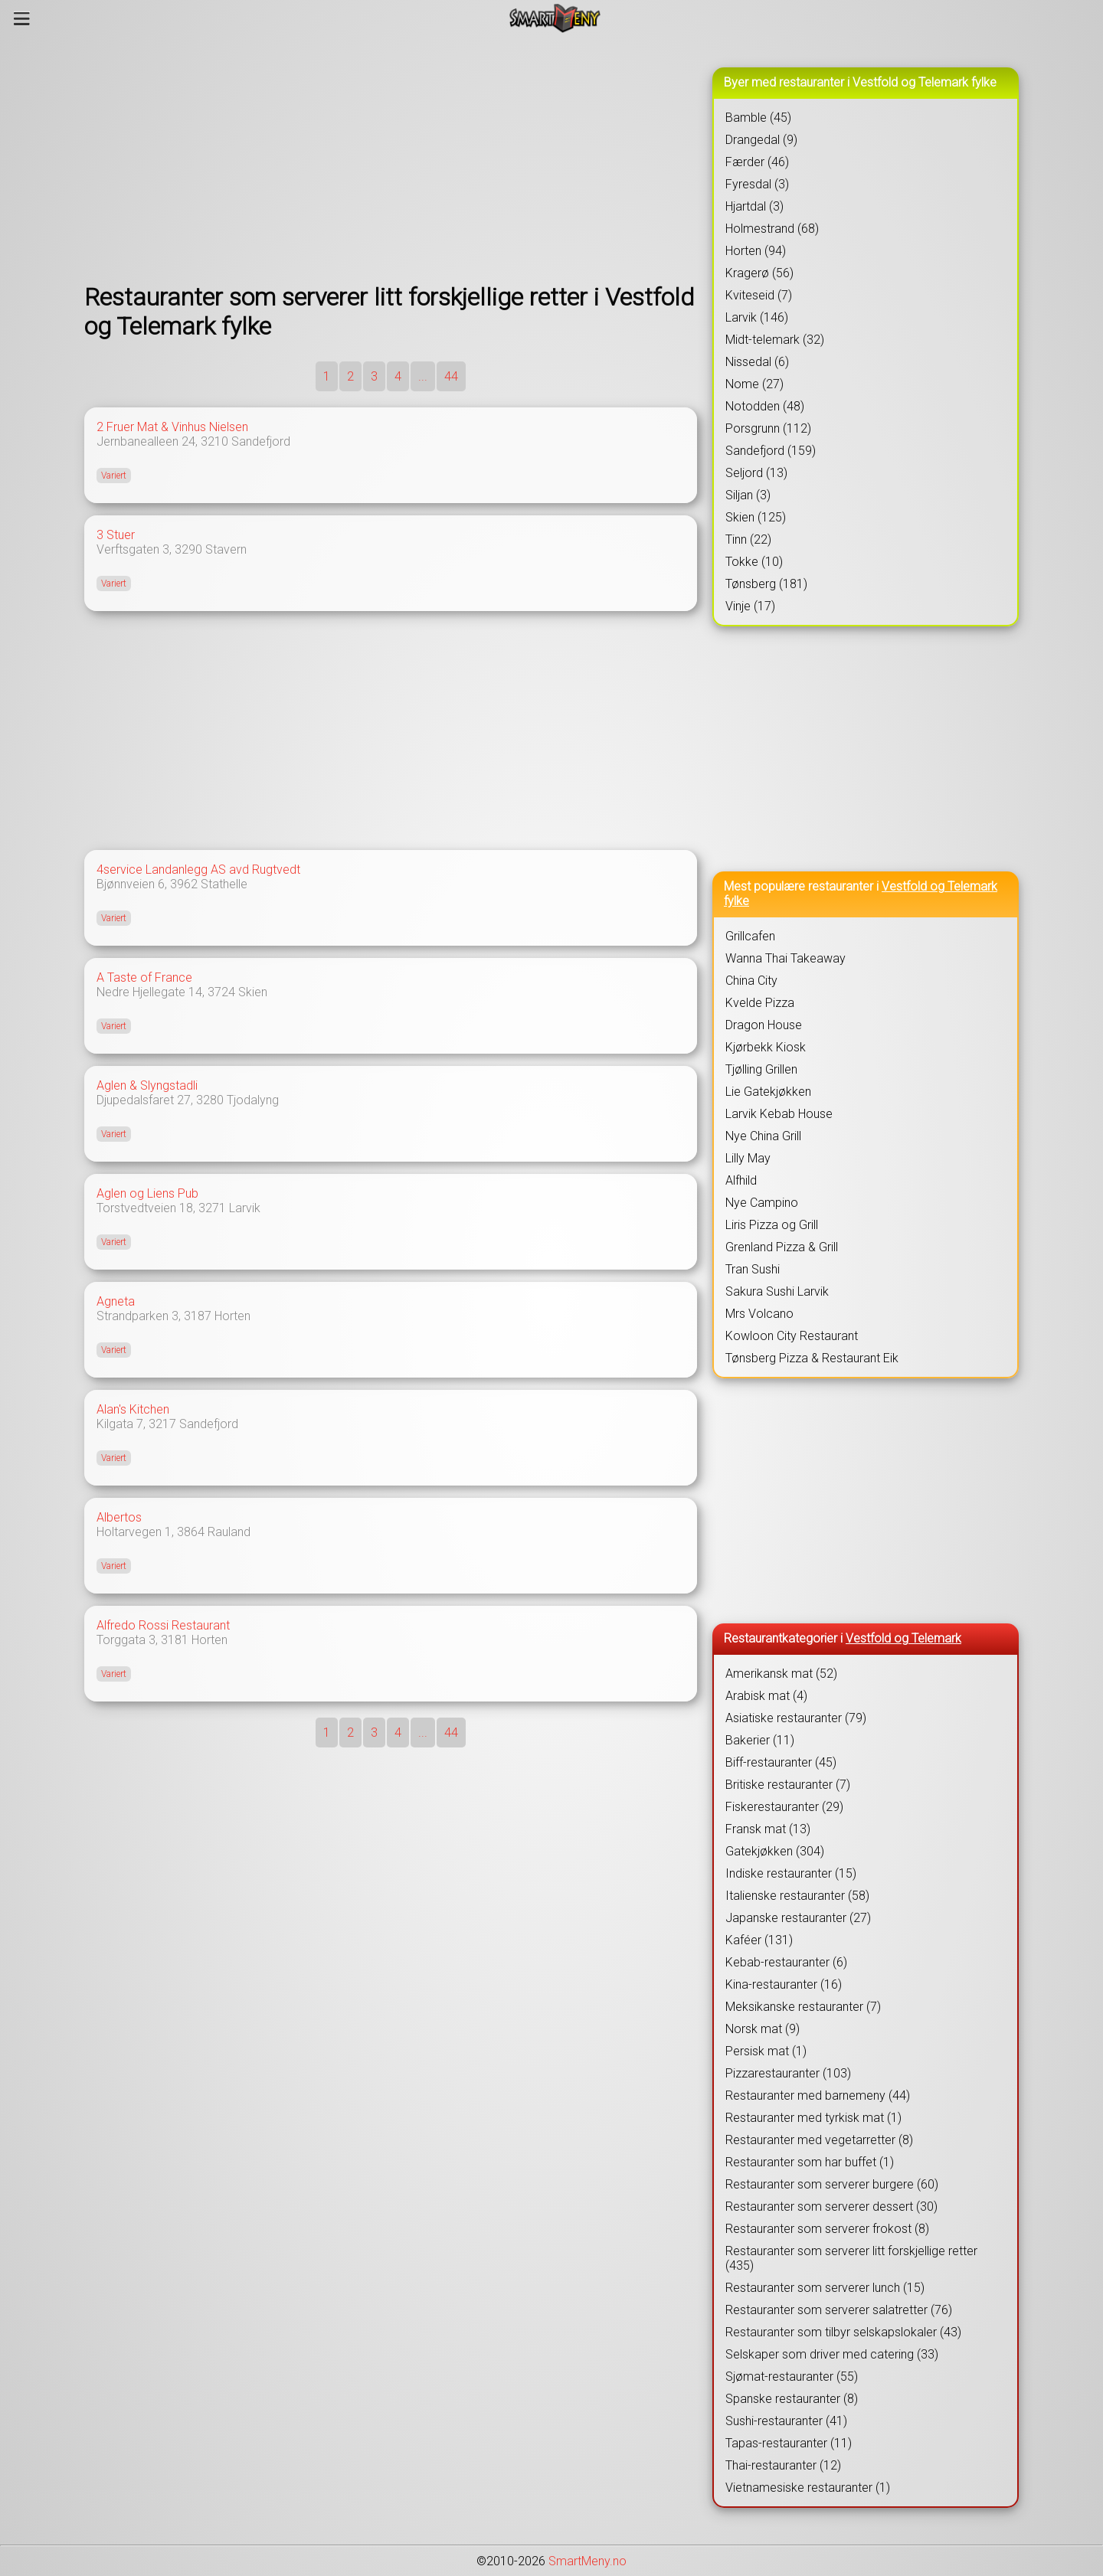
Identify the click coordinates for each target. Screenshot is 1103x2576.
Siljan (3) (748, 495)
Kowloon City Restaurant (791, 1336)
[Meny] (22, 18)
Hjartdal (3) (754, 206)
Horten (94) (755, 251)
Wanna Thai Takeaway (785, 958)
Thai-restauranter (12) (783, 2465)
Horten (232, 1316)
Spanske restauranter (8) (791, 2398)
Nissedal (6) (757, 362)
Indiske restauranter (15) (790, 1873)
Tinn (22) (748, 539)
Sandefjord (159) (770, 450)
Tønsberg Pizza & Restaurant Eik (811, 1358)
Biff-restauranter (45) (780, 1762)
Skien (252, 992)
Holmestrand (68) (772, 228)
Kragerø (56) (759, 273)
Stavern (226, 549)
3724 (221, 992)
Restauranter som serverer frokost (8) (827, 2228)
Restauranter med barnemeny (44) (817, 2095)
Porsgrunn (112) (768, 428)
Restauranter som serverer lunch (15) (825, 2287)
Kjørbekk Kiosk (765, 1047)
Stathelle (224, 884)
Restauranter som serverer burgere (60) (831, 2184)
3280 (210, 1100)
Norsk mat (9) (762, 2029)
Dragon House (763, 1025)
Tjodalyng (253, 1100)
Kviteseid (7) (758, 295)
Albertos (119, 1517)
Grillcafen (750, 936)
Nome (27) (754, 384)
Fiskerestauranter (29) (784, 1807)
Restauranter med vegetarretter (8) (819, 2140)
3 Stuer (116, 535)
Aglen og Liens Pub (147, 1193)
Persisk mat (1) (766, 2051)
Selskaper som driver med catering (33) (831, 2354)
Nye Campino (761, 1202)
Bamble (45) (758, 117)
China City (751, 980)
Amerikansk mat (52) (781, 1673)
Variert (113, 475)
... (422, 376)
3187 (197, 1316)
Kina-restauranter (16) (783, 1984)
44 (451, 376)
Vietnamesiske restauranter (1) (807, 2487)
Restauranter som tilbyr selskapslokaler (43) (843, 2332)
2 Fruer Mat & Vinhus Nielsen (172, 427)
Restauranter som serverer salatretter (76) (838, 2310)
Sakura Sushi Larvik (777, 1291)
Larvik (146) (756, 317)
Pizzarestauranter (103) (788, 2073)
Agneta (116, 1301)
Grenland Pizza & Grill (781, 1247)
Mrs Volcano (759, 1313)
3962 (184, 884)
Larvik (244, 1208)
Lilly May (748, 1158)
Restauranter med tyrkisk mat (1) (813, 2117)
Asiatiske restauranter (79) (795, 1718)
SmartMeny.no (587, 2561)
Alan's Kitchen (133, 1409)
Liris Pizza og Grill (771, 1225)
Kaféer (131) (759, 1940)
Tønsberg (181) (766, 584)
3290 (188, 549)
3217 (162, 1424)
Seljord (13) (756, 473)
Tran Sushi (752, 1269)
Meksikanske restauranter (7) (803, 2006)
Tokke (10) (754, 561)
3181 (174, 1640)
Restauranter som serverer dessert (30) (831, 2206)
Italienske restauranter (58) (797, 1895)
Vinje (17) (750, 606)
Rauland (229, 1532)
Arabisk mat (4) (766, 1695)
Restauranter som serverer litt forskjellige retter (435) (851, 2258)
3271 (212, 1208)
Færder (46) (757, 162)
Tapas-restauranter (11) (788, 2443)
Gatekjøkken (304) (774, 1851)
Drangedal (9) (761, 139)
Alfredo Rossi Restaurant (163, 1625)
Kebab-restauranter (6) (786, 1962)
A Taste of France (144, 977)
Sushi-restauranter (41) (786, 2421)
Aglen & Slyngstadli (147, 1085)
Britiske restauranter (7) (787, 1784)
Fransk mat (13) (767, 1829)
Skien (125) (755, 517)
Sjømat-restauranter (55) (791, 2376)
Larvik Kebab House (779, 1114)
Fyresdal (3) (757, 184)
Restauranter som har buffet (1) (809, 2162)
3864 (191, 1532)
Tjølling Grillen (761, 1069)
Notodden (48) (764, 406)
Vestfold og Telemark (903, 1638)
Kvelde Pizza (759, 1002)
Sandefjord (260, 441)
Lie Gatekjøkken (768, 1091)
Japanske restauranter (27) (798, 1918)
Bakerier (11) (759, 1740)
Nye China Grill (763, 1136)
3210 (214, 441)
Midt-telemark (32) (774, 339)
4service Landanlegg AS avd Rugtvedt (198, 869)
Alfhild (741, 1180)
